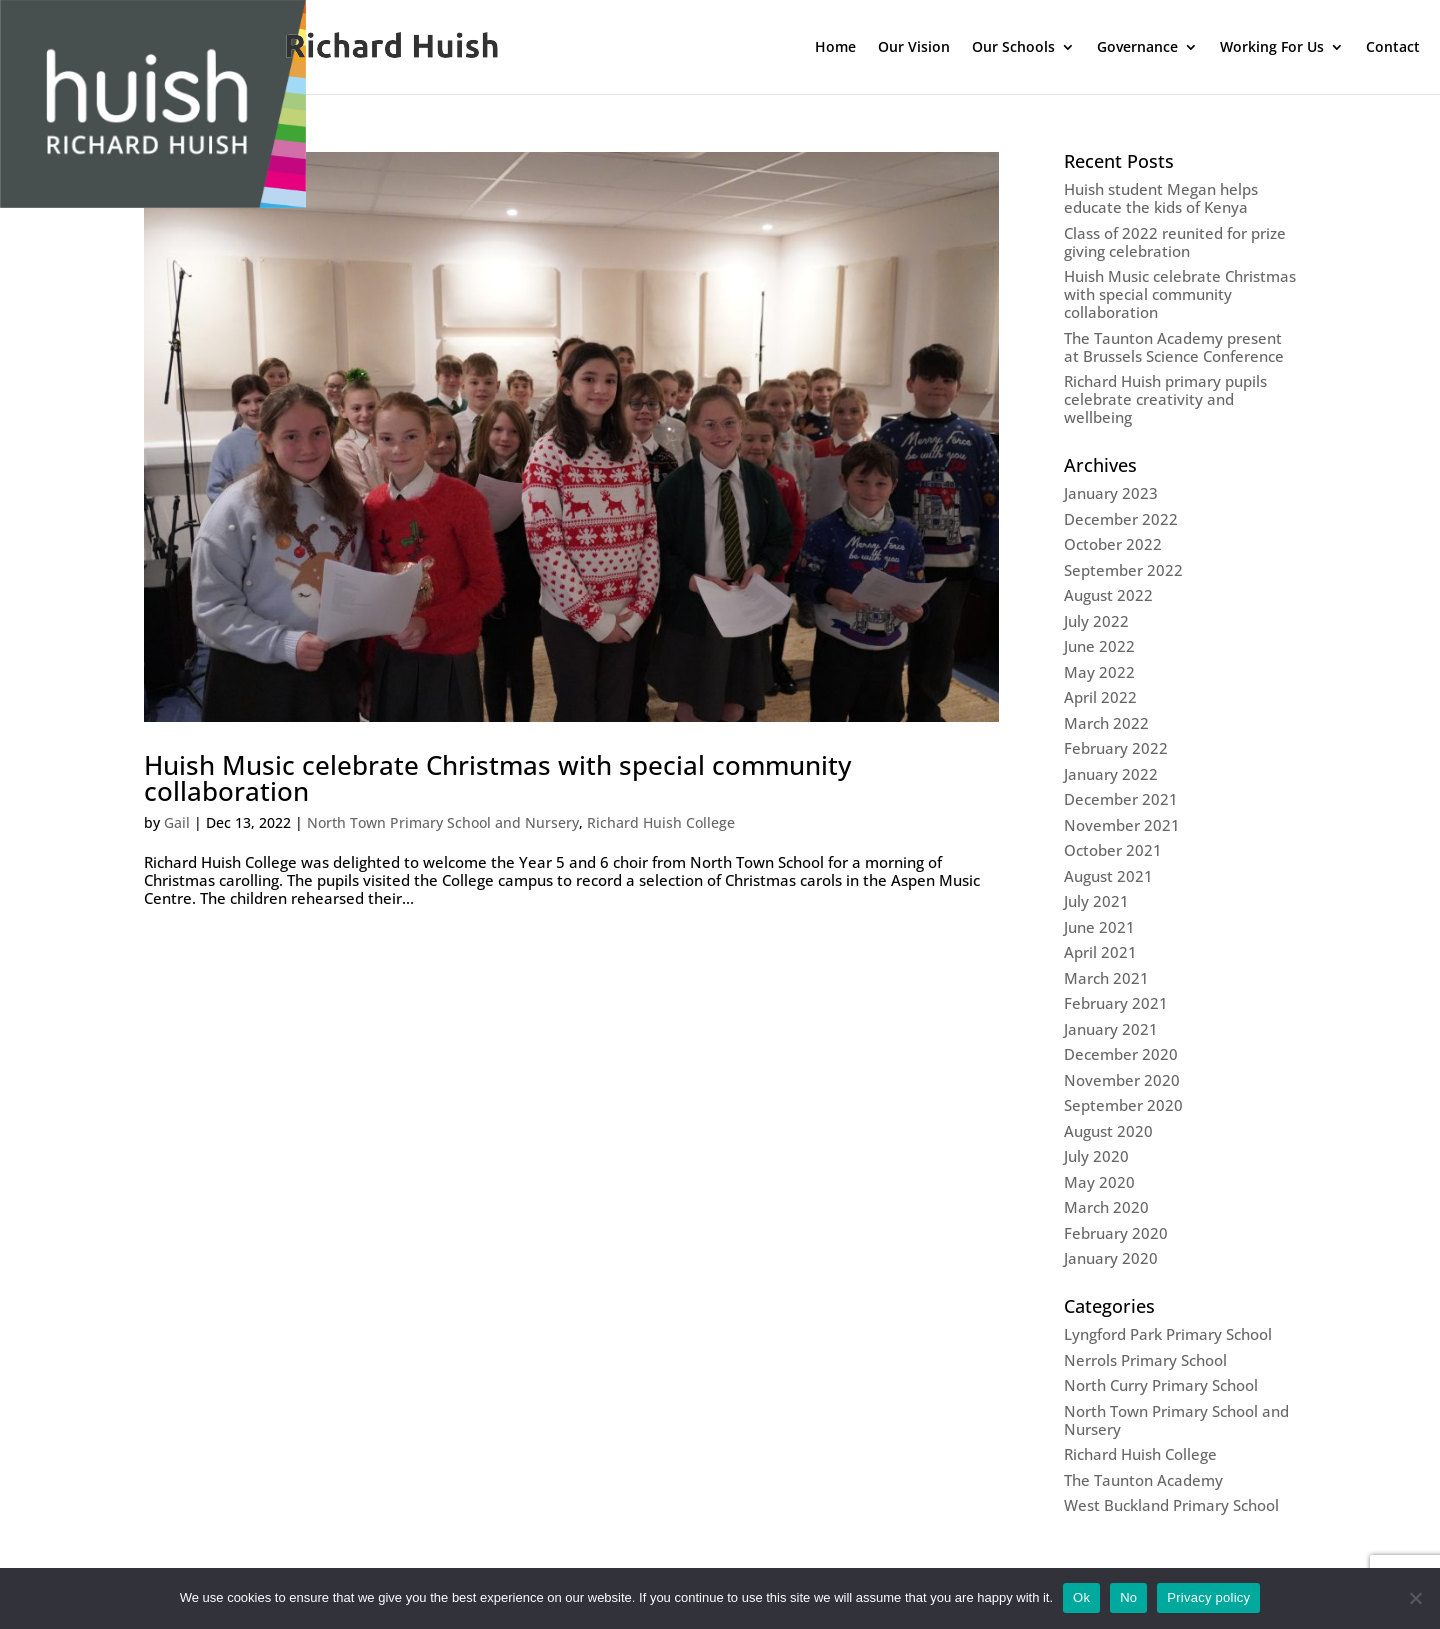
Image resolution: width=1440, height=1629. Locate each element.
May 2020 (1099, 1182)
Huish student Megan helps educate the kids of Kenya (1161, 198)
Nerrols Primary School (1145, 1360)
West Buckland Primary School (1171, 1505)
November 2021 (1122, 825)
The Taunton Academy (1143, 1480)
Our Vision (914, 48)
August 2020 (1108, 1131)
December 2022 (1121, 519)
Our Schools (1013, 48)
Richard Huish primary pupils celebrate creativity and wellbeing (1165, 399)
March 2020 (1106, 1207)
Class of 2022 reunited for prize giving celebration (1175, 242)
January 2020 (1111, 1258)
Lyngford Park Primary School (1168, 1334)
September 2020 (1123, 1105)
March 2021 (1106, 978)
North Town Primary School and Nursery (443, 822)
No (1128, 1597)
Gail (177, 822)
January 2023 (1111, 493)
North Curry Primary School (1161, 1385)
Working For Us (1272, 48)
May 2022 (1099, 672)
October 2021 (1113, 850)
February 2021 (1116, 1003)
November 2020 (1122, 1080)
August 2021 (1108, 876)
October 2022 (1113, 544)
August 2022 (1108, 595)
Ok (1081, 1597)
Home (835, 48)
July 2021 (1096, 901)
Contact (1393, 48)
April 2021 (1100, 952)
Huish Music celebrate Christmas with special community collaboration (497, 778)
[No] (1415, 1598)
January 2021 (1111, 1029)
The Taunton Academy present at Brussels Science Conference (1174, 347)
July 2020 (1096, 1156)
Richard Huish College (661, 822)
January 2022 (1111, 774)
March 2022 (1106, 723)
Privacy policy (1208, 1597)
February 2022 (1116, 748)
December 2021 (1121, 799)
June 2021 (1099, 927)
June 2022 (1099, 646)
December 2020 (1121, 1054)
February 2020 (1116, 1233)
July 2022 (1096, 621)
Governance (1137, 48)
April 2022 (1100, 697)
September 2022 (1123, 570)
